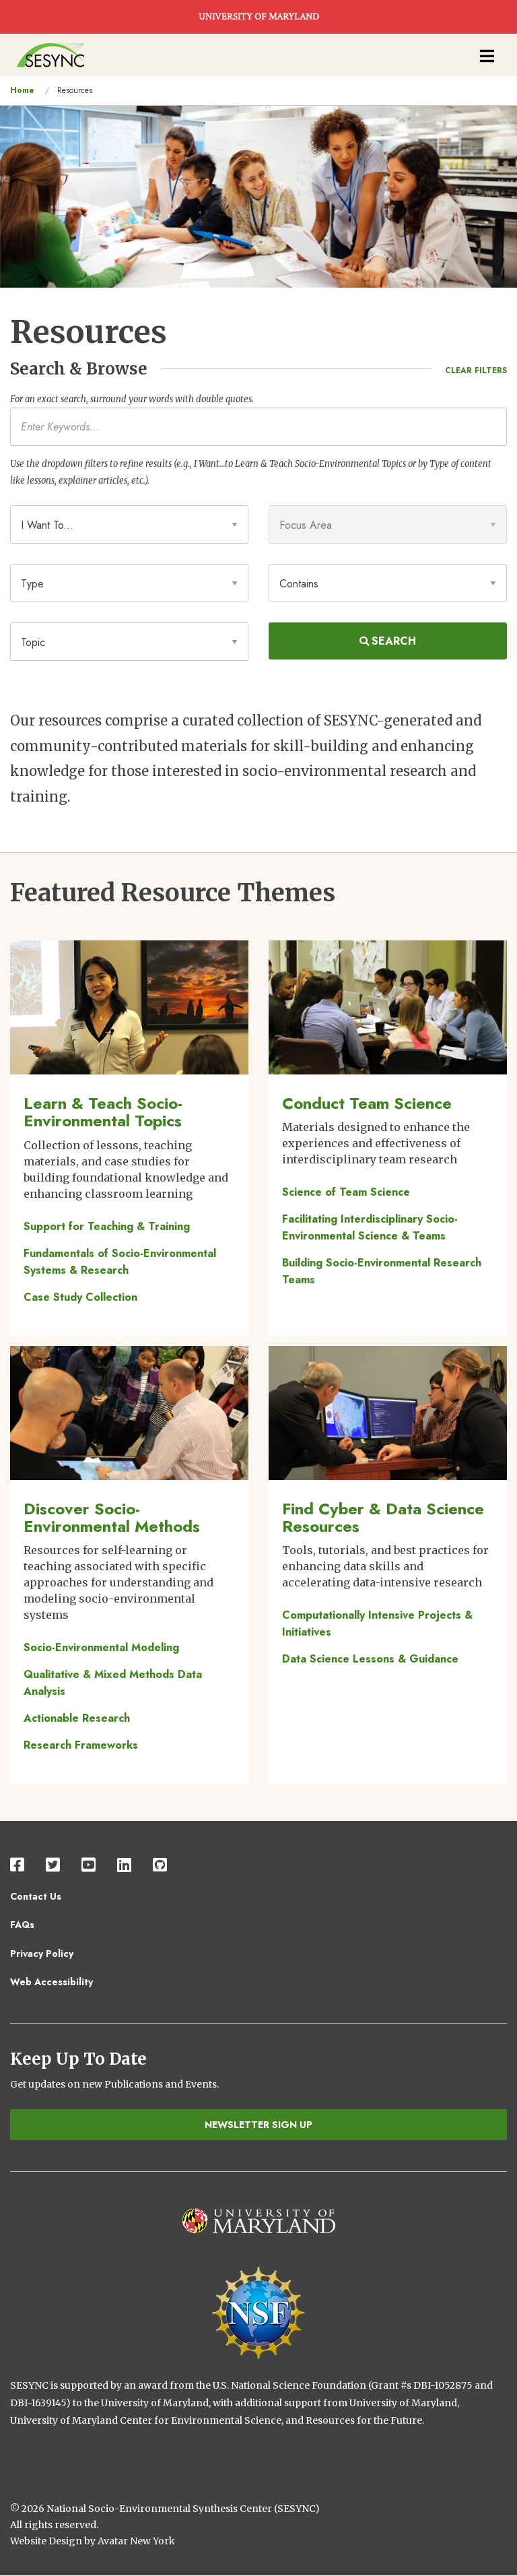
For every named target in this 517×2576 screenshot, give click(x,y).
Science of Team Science (346, 1192)
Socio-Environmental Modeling (101, 1647)
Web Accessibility (51, 1982)
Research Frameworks (81, 1745)
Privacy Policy (41, 1953)
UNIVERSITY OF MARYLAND (259, 17)
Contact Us (35, 1896)
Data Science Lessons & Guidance (370, 1659)
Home (22, 90)
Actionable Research (77, 1718)
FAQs (22, 1924)
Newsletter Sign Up (258, 2124)
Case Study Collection (80, 1297)
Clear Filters (476, 370)
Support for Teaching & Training (107, 1226)
